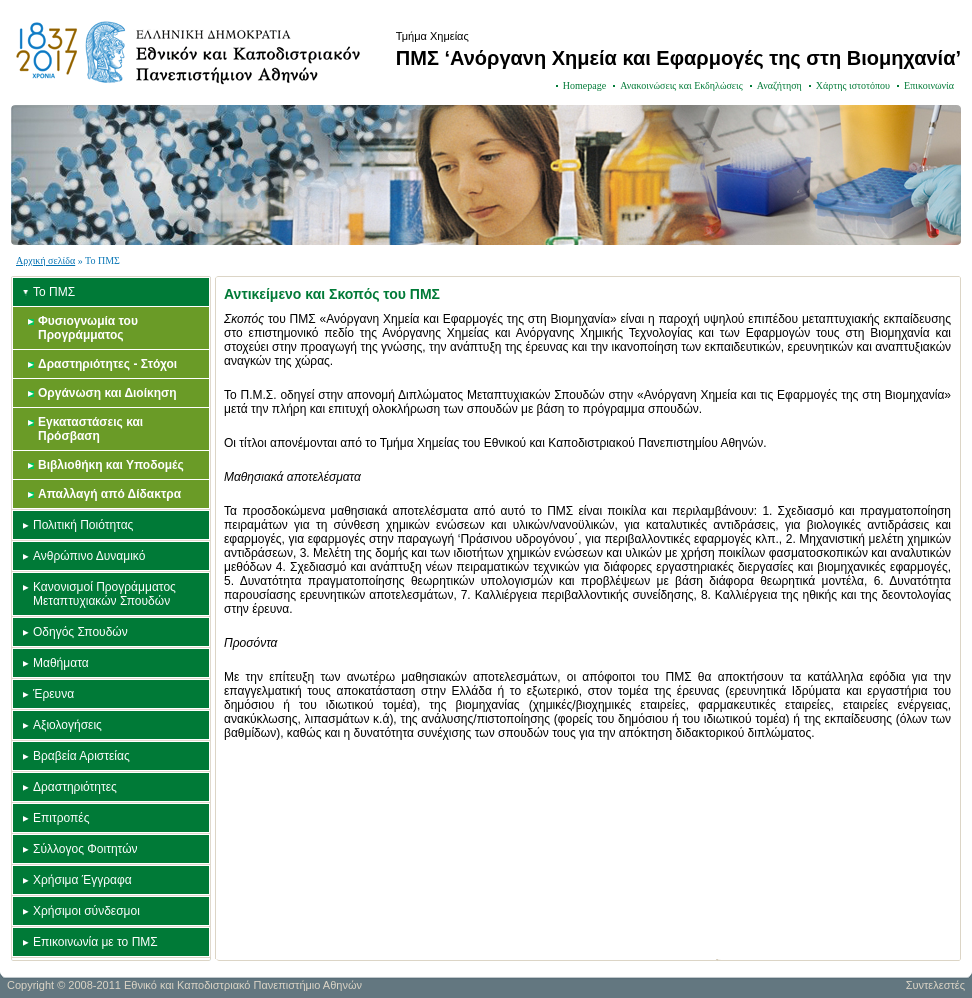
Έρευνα (53, 694)
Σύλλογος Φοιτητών (85, 849)
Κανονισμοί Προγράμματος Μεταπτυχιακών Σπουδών (104, 594)
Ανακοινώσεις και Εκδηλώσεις (681, 85)
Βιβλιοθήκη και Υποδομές (111, 465)
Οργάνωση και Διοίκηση (107, 393)
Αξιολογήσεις (67, 725)
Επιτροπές (61, 818)
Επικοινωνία (929, 85)
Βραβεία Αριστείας (81, 756)
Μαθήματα (61, 663)
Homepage (584, 85)
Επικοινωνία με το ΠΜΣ (95, 942)
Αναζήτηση (779, 85)
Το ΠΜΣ (54, 292)
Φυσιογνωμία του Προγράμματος (88, 328)
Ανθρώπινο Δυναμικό (89, 556)
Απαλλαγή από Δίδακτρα (109, 494)
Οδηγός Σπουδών (80, 632)
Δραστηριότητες (75, 787)
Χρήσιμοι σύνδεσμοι (86, 911)
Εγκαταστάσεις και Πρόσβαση (90, 429)
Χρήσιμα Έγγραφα (82, 880)
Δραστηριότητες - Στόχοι (107, 364)
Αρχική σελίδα (45, 260)
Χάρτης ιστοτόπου (853, 85)
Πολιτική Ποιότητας (83, 525)
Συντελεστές (935, 985)
